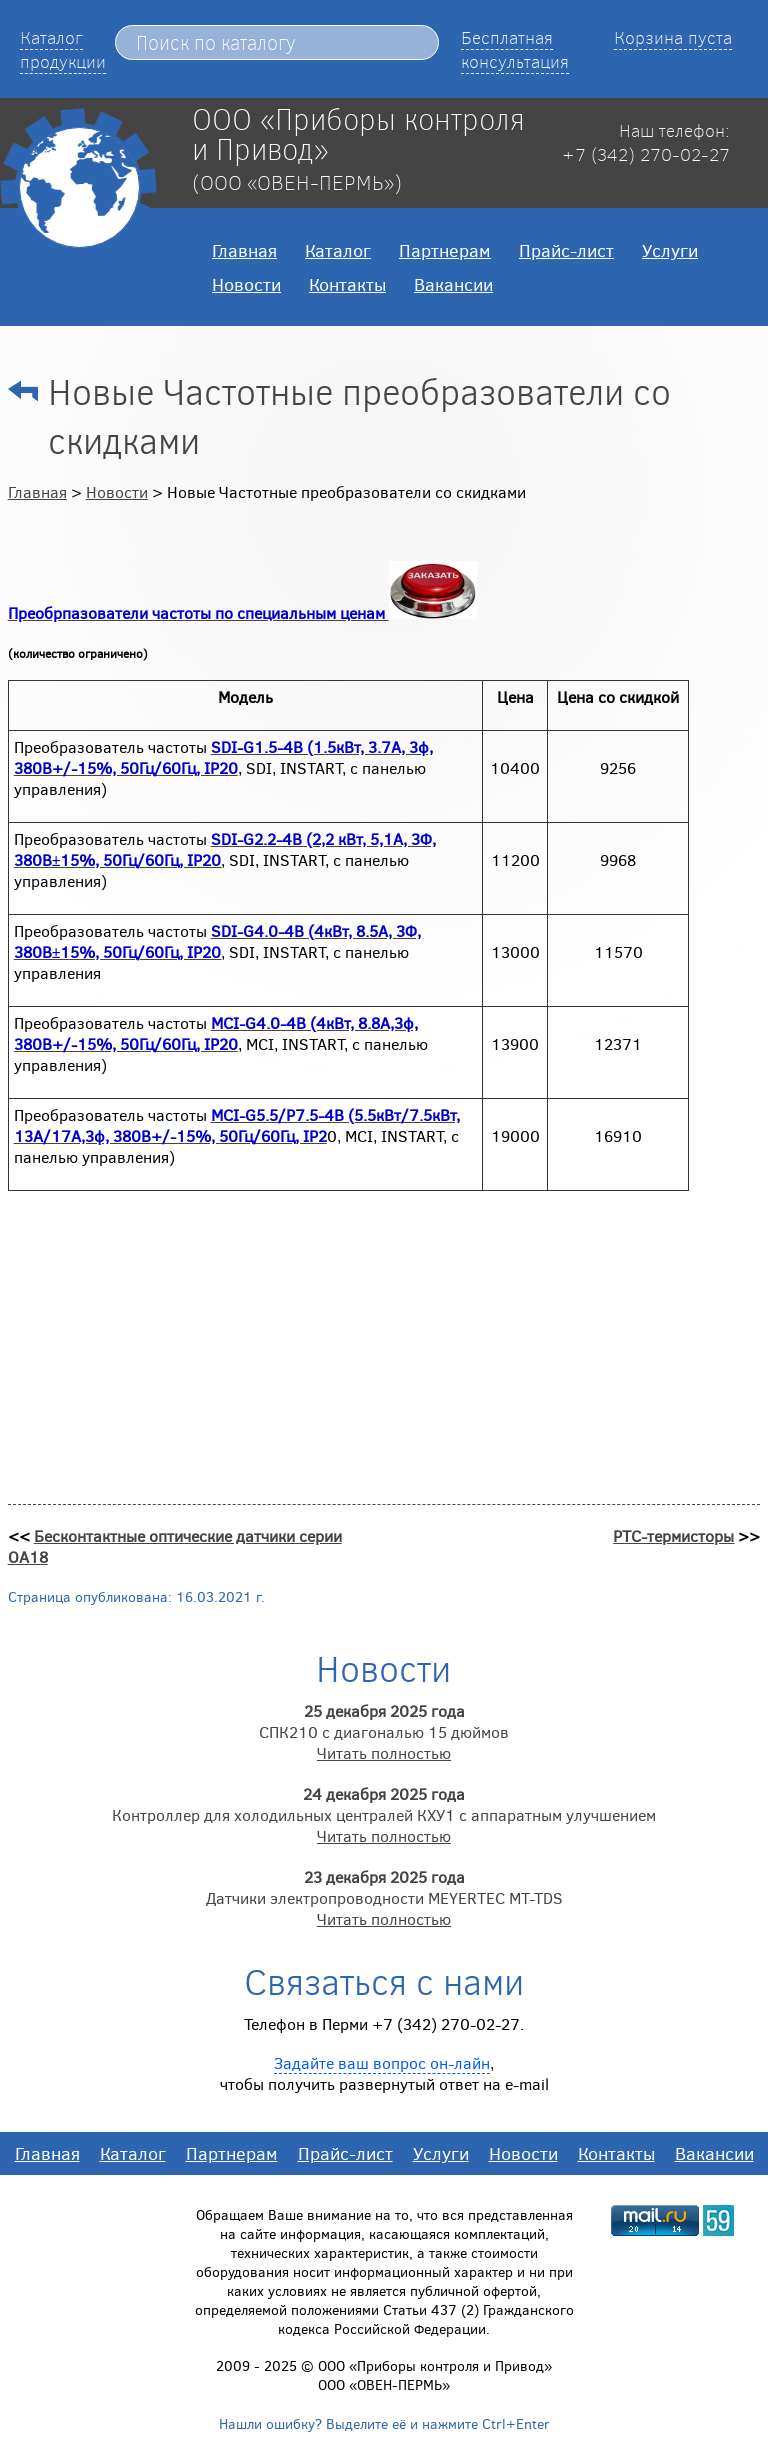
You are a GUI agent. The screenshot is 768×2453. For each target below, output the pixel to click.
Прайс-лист (566, 250)
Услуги (670, 250)
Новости (246, 284)
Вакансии (453, 284)
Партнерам (445, 250)
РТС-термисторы (673, 1535)
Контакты (347, 284)
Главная (244, 250)
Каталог (338, 250)
